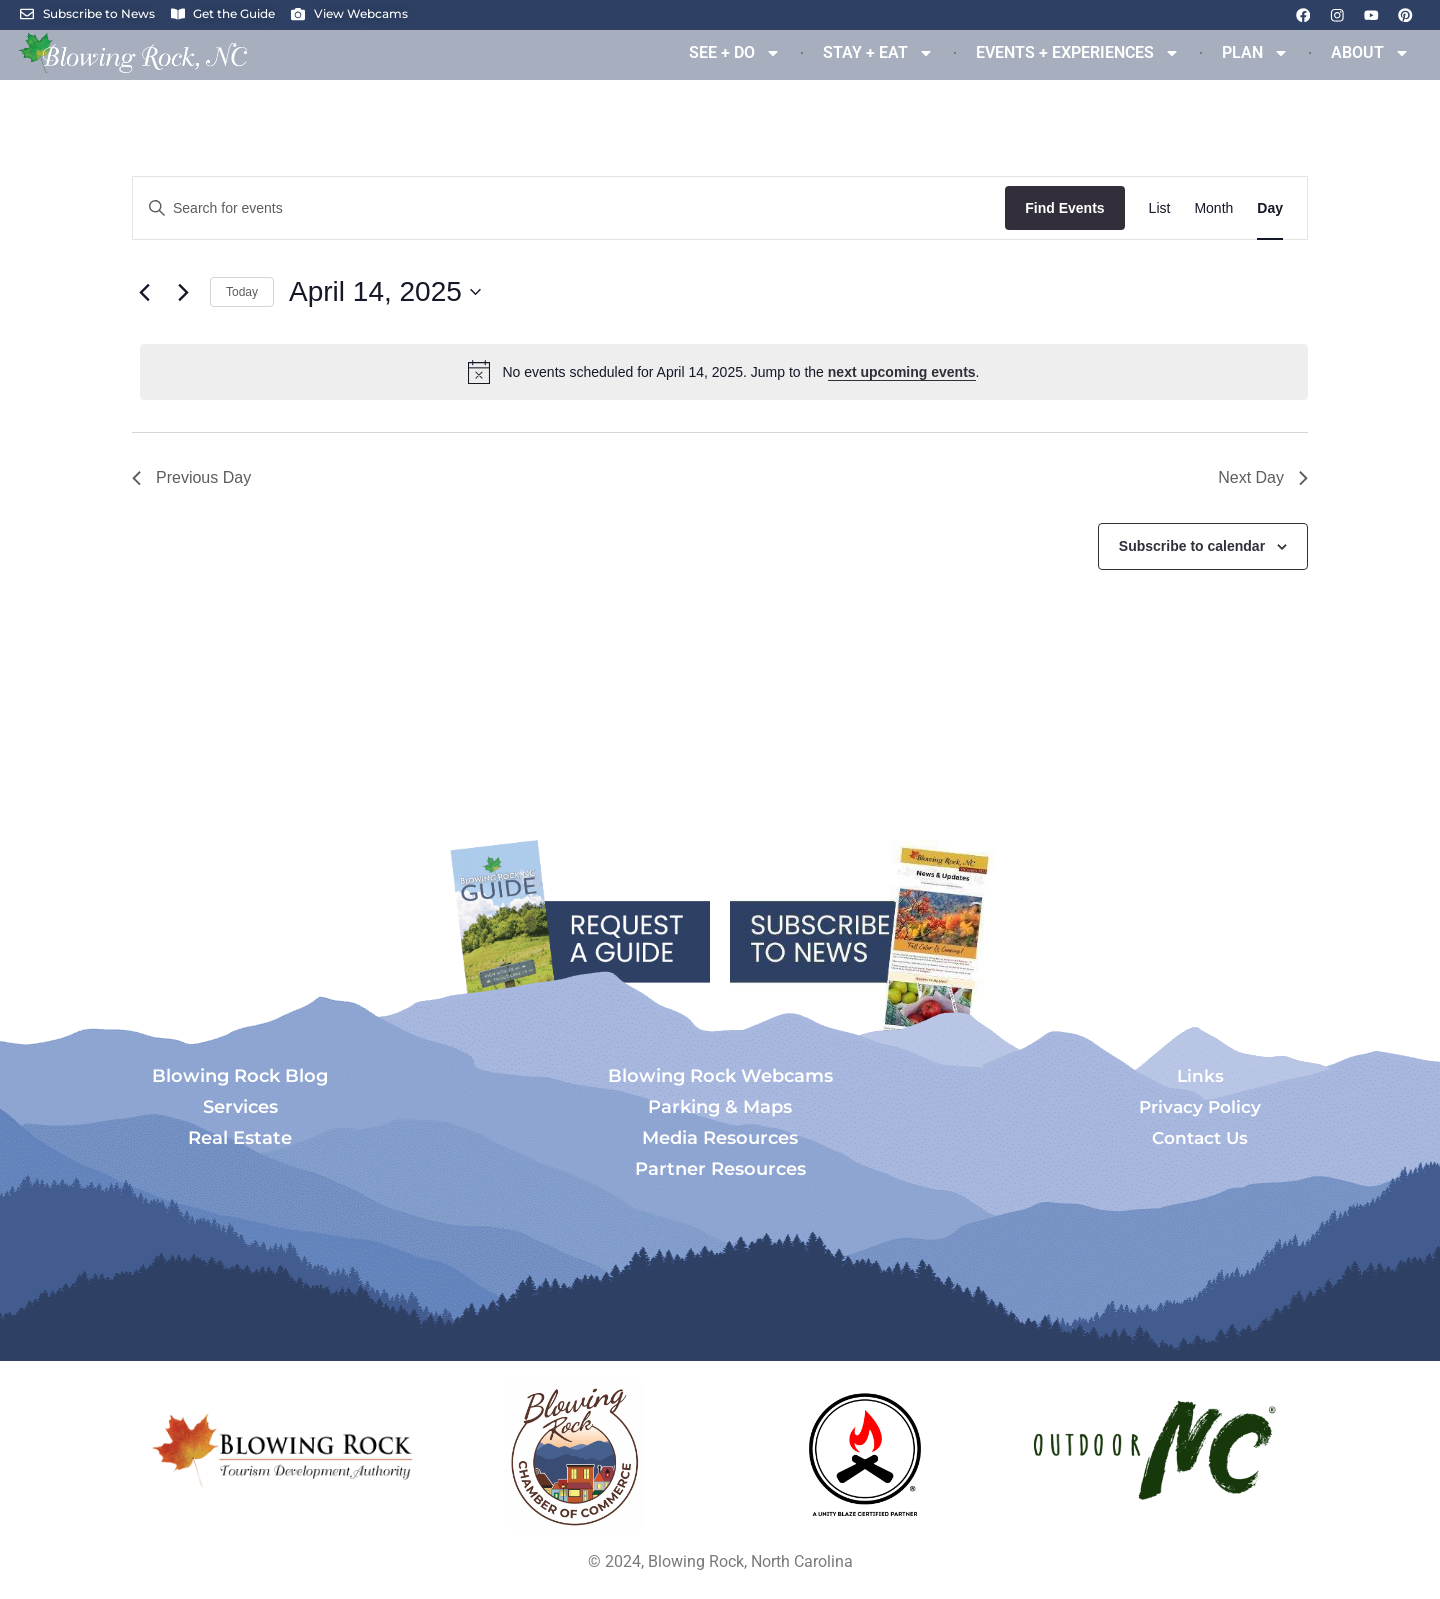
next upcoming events (902, 372)
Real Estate (240, 1138)
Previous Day (191, 477)
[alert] (724, 372)
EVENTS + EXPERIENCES (1078, 53)
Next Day (1263, 477)
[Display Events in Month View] (1213, 208)
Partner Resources (720, 1169)
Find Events (1064, 208)
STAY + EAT (878, 53)
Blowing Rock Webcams (720, 1076)
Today (242, 292)
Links (1200, 1076)
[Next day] (183, 292)
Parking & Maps (720, 1107)
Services (240, 1107)
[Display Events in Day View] (1270, 208)
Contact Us (1200, 1138)
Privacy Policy (1200, 1107)
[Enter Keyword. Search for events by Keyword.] (569, 208)
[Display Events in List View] (1160, 208)
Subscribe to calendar (1192, 546)
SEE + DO (735, 53)
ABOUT (1370, 53)
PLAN (1255, 53)
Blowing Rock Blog (240, 1076)
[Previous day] (144, 292)
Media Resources (720, 1138)
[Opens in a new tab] (575, 1456)
